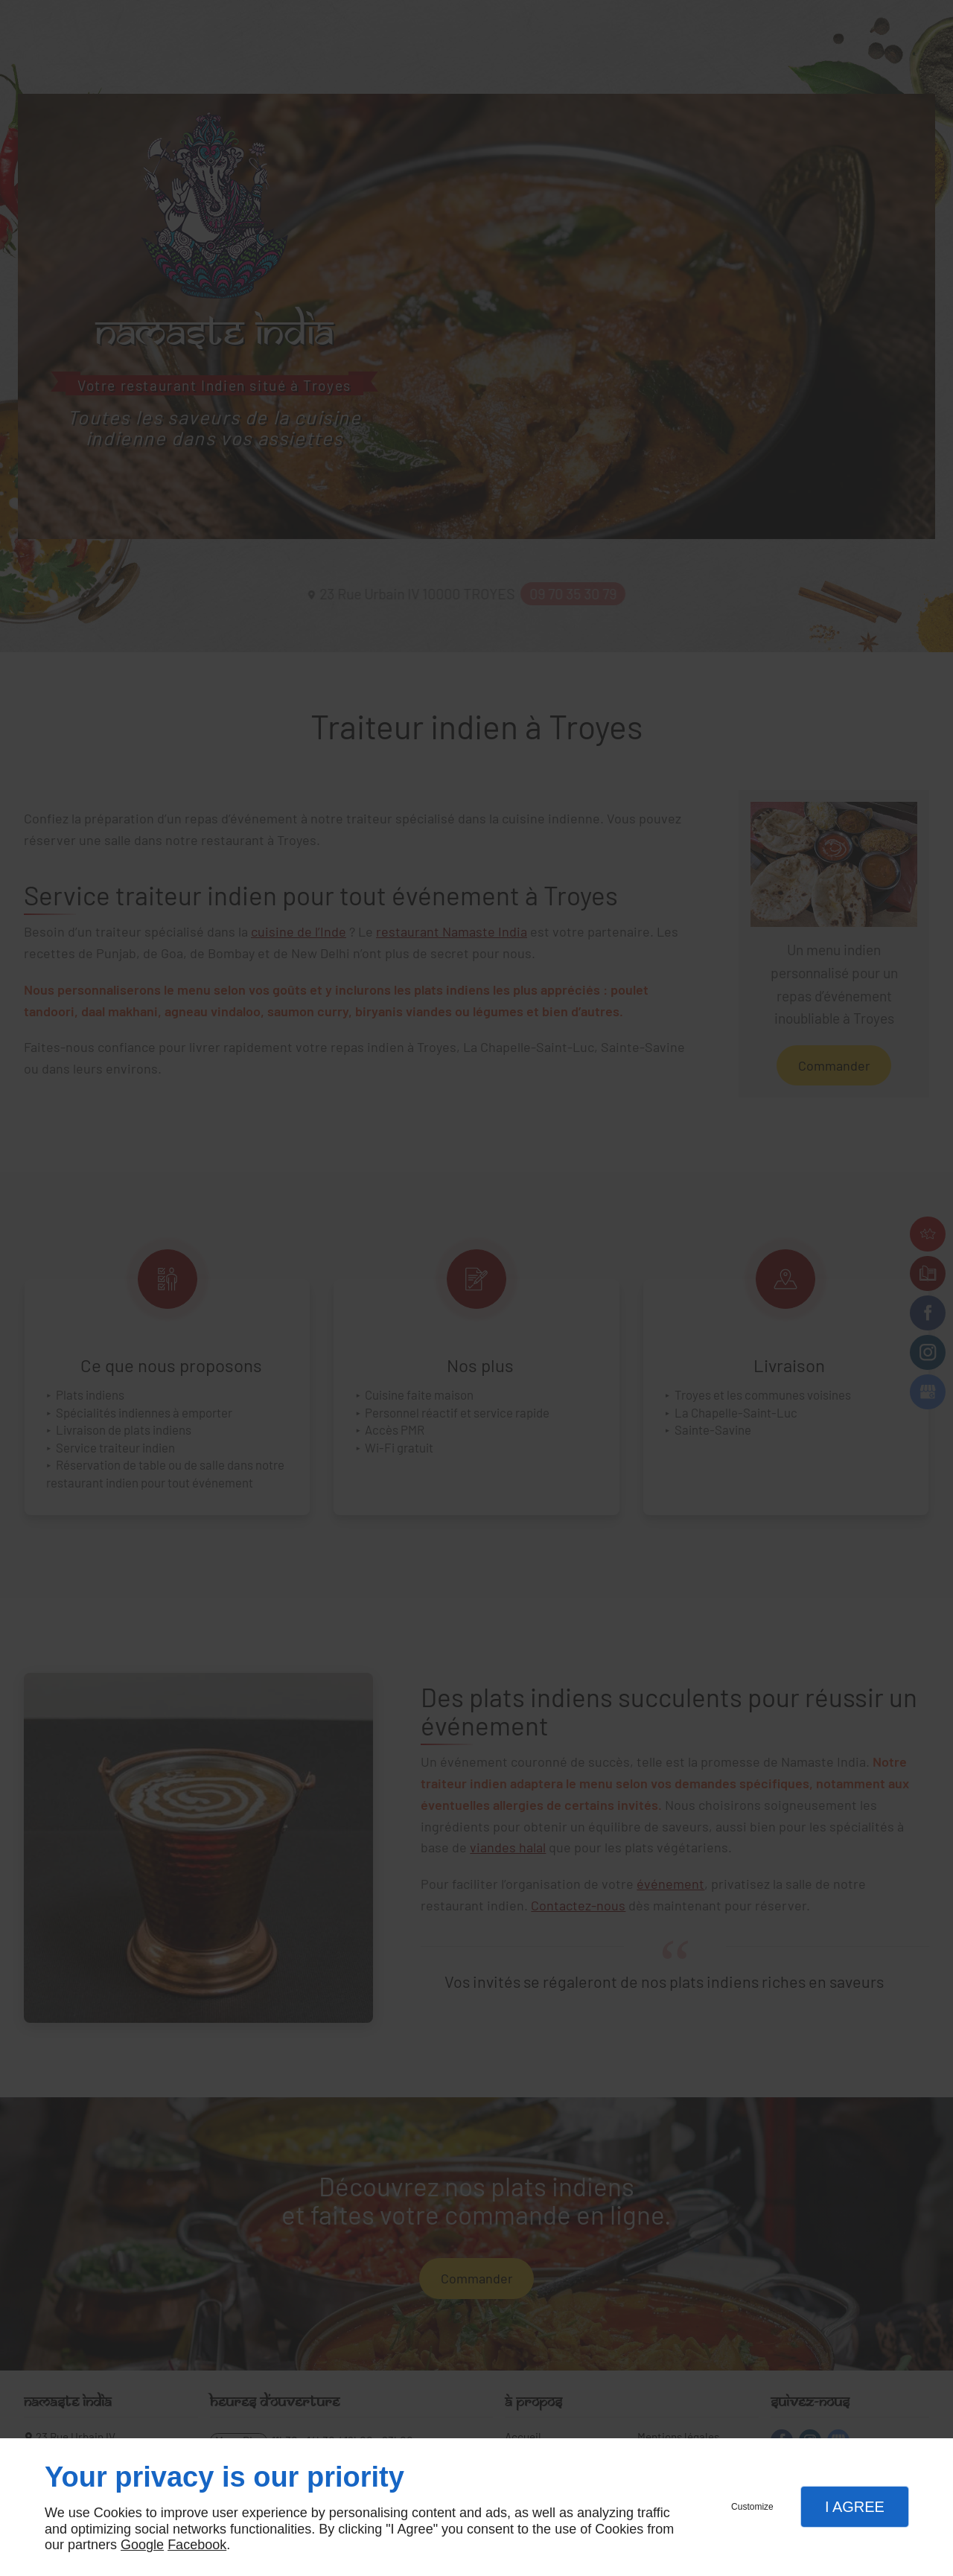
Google (142, 2544)
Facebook (197, 2544)
